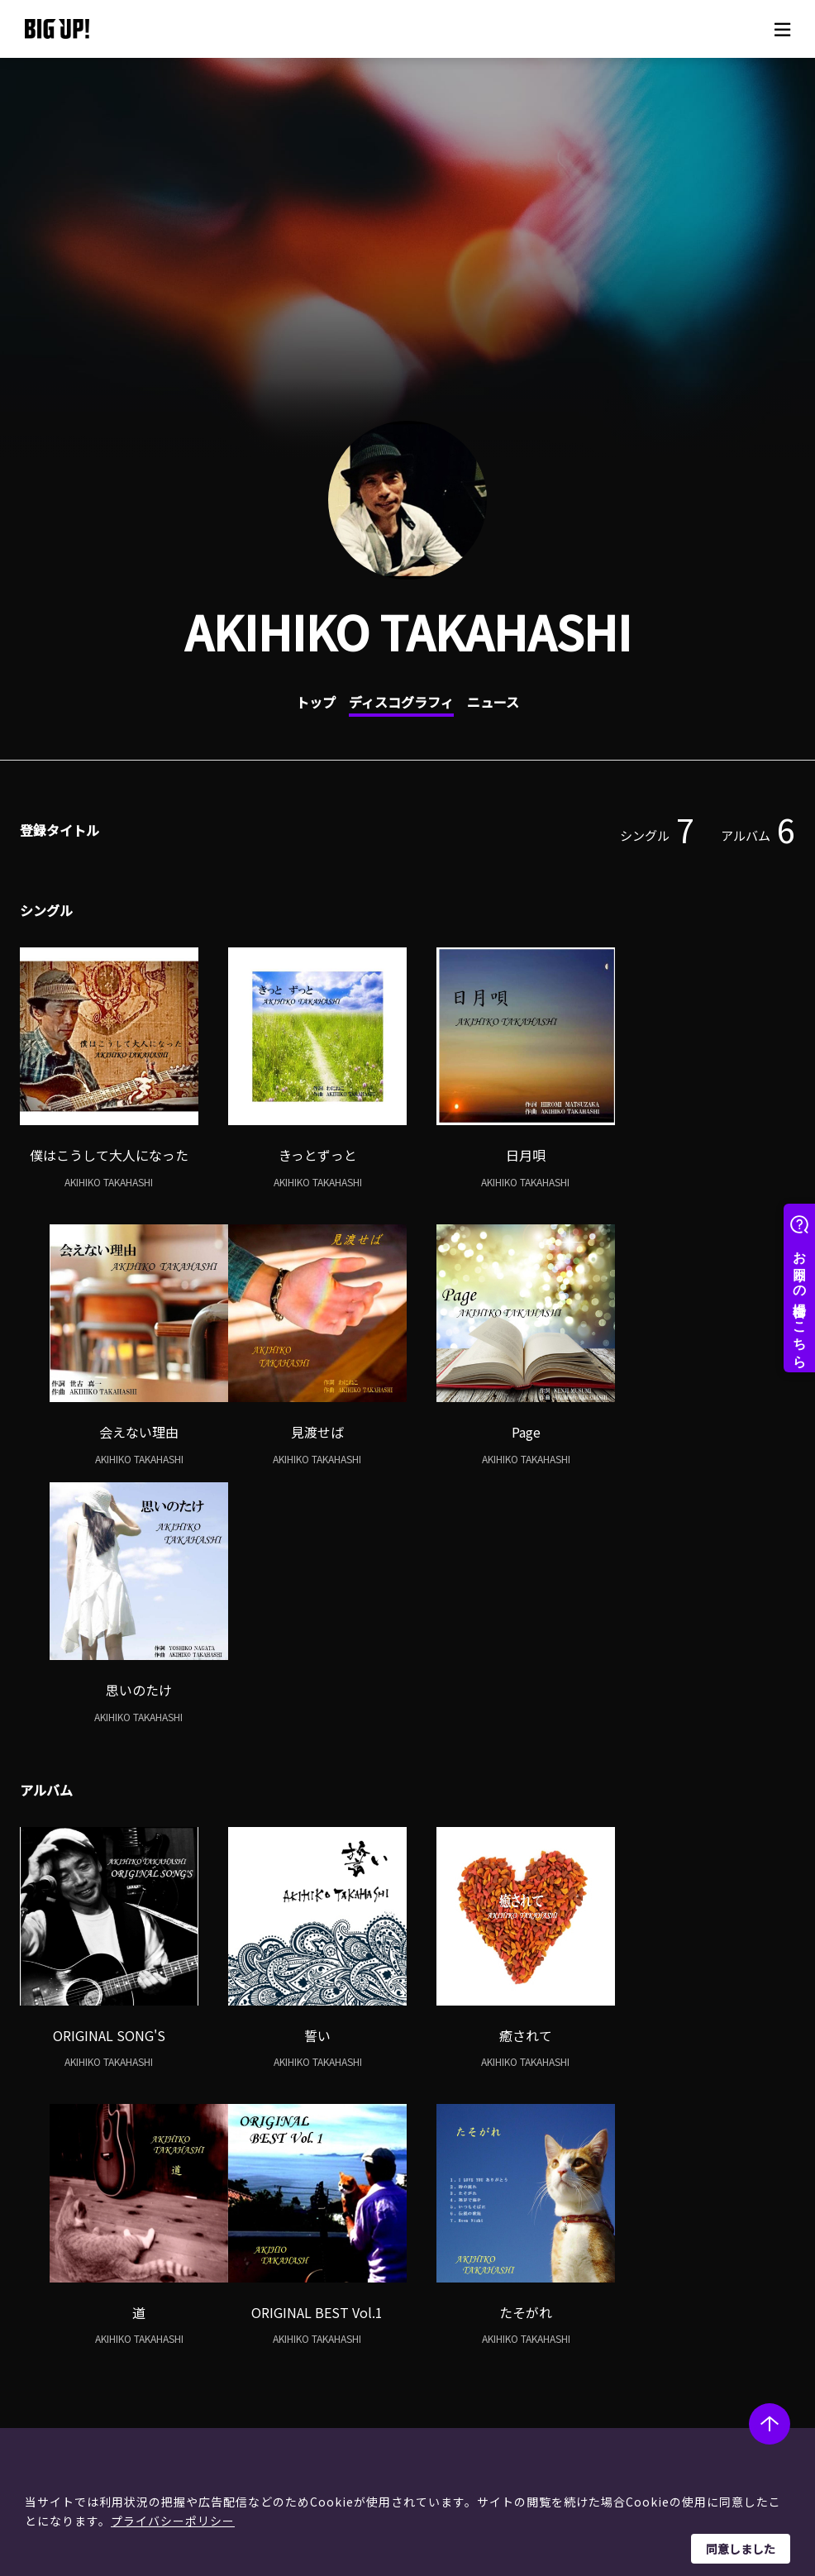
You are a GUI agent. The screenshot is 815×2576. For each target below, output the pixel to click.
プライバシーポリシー (173, 2520)
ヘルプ (388, 2233)
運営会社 (564, 2267)
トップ (316, 702)
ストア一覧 (426, 2288)
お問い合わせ (432, 2372)
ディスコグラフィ (401, 702)
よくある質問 (432, 2309)
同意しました (740, 2548)
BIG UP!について (441, 2267)
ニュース (493, 702)
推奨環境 (421, 2351)
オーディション (276, 2330)
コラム (253, 2288)
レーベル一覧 (89, 2288)
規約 (409, 2330)
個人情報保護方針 (587, 2288)
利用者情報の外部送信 (599, 2330)
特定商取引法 (576, 2309)
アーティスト (63, 2233)
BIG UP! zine (246, 2233)
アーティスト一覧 (100, 2267)
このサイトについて (571, 2233)
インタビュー (271, 2309)
